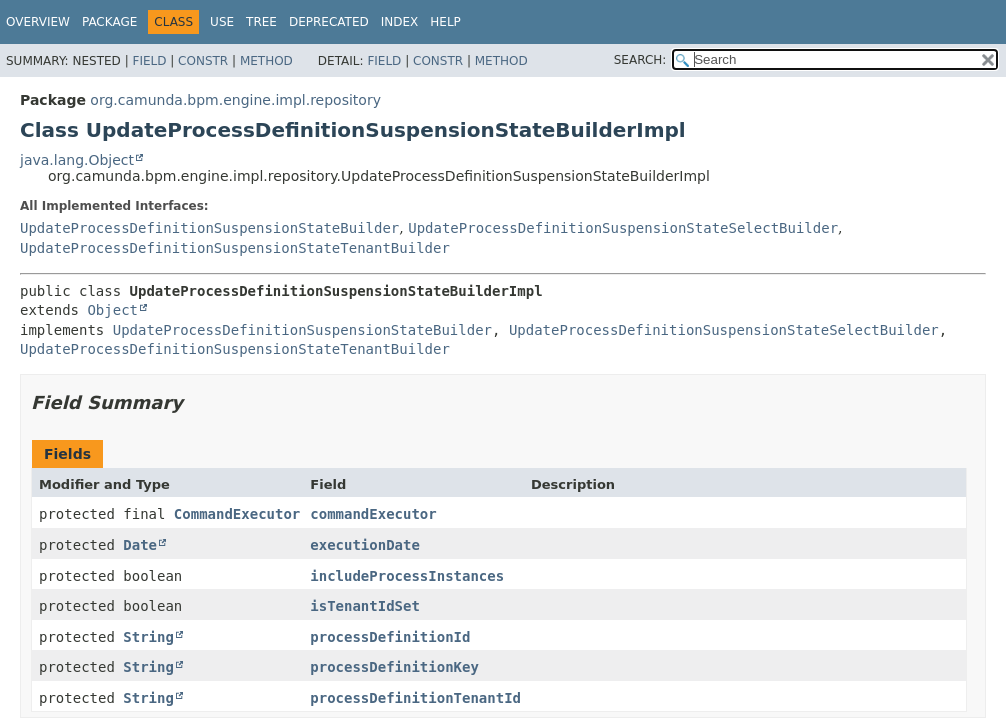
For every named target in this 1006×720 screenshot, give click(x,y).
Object (112, 310)
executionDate (365, 545)
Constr (203, 61)
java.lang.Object (77, 160)
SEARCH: (640, 60)
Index (400, 22)
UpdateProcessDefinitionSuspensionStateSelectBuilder (623, 228)
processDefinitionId (390, 637)
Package (109, 22)
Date (140, 545)
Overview (38, 22)
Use (222, 22)
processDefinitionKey (394, 667)
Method (266, 61)
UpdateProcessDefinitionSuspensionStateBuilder (209, 228)
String (148, 637)
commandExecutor (373, 514)
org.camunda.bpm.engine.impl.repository (235, 100)
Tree (261, 22)
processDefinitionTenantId (415, 698)
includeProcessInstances (407, 576)
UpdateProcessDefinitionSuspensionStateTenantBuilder (235, 248)
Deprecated (329, 22)
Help (445, 22)
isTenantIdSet (365, 606)
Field (149, 61)
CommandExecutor (237, 514)
